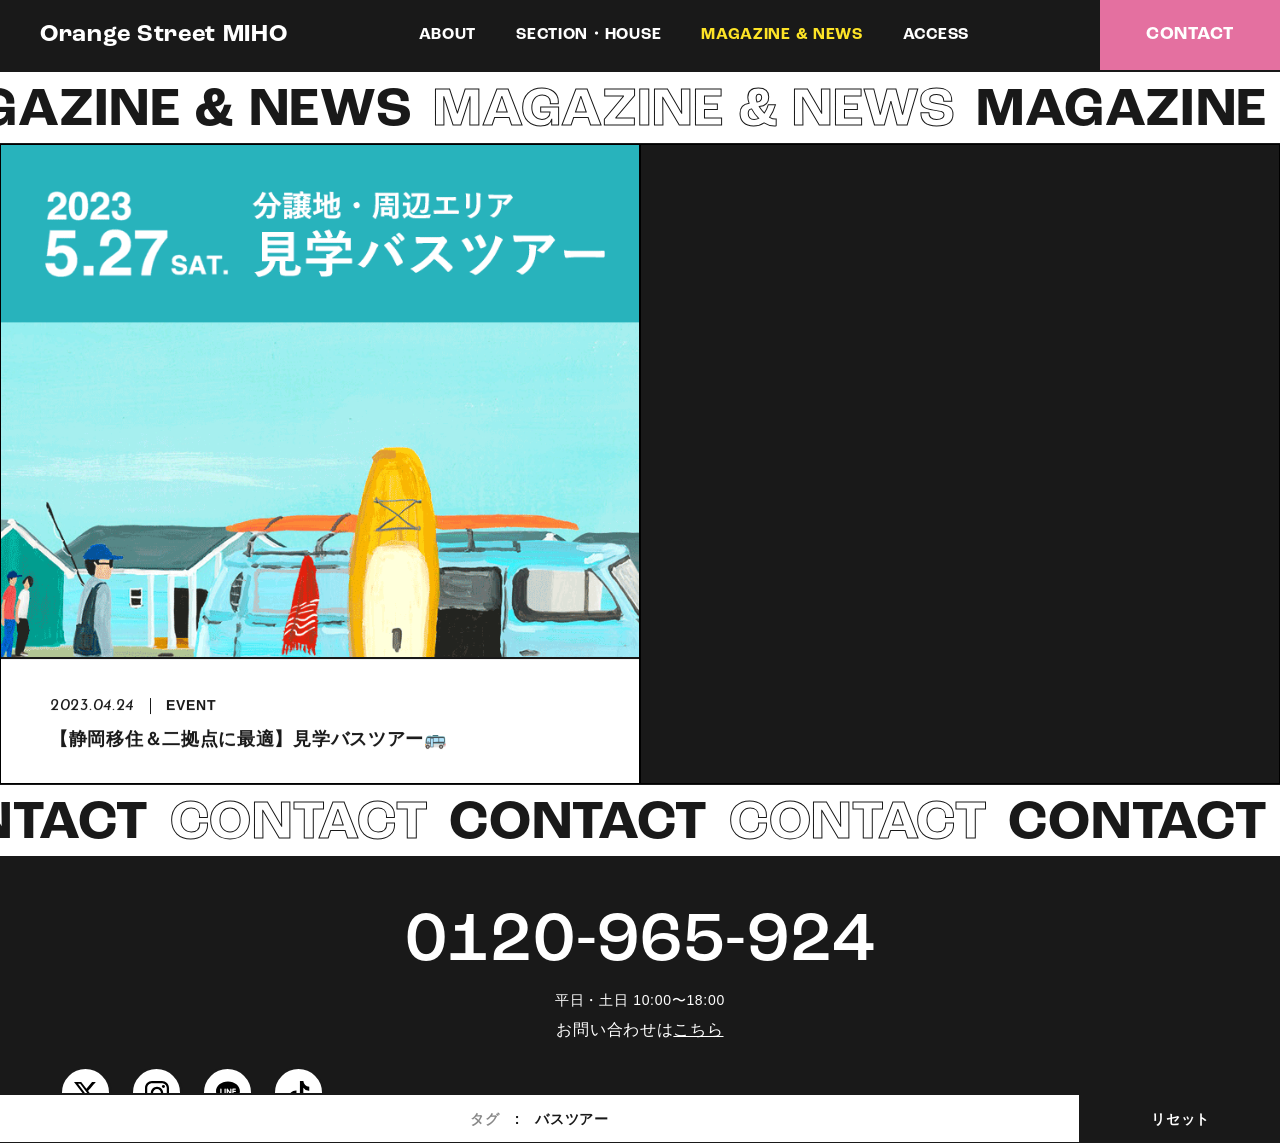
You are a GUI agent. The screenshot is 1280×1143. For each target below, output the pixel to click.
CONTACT (1190, 34)
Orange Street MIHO (164, 35)
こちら (698, 1029)
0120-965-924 (640, 942)
